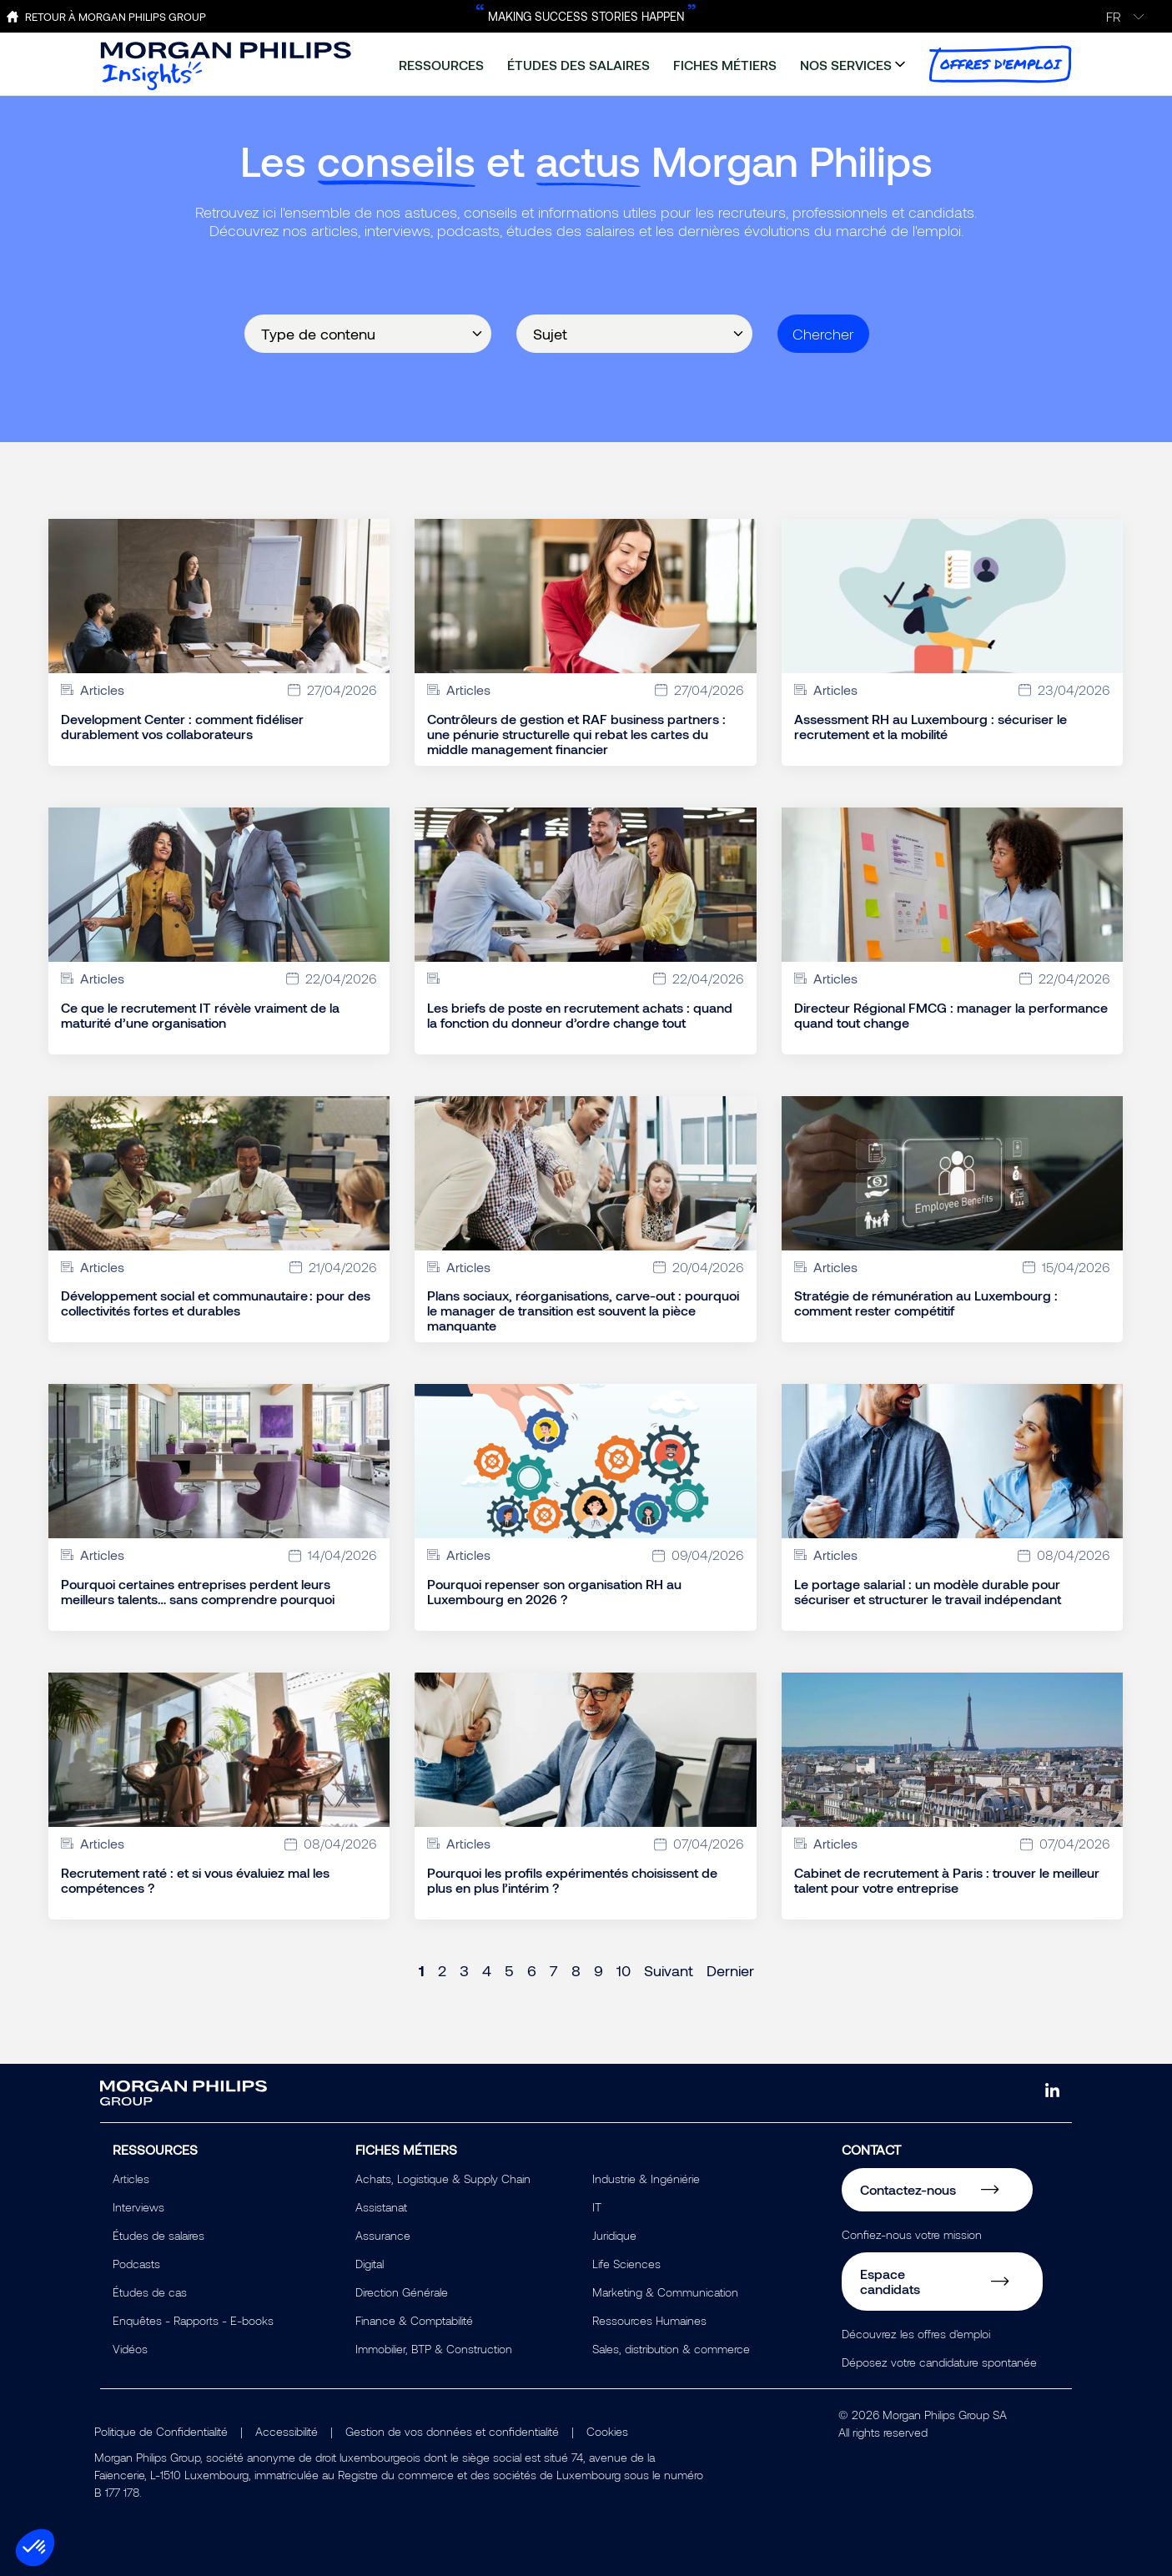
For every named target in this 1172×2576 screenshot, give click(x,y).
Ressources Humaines (649, 2320)
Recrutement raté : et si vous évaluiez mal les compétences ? (195, 1880)
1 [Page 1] (422, 1970)
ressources (441, 65)
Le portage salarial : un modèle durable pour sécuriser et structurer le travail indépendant (927, 1592)
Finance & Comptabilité (414, 2320)
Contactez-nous (908, 2189)
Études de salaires (158, 2235)
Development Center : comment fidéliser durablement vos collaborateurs (182, 727)
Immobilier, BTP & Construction (433, 2349)
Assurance (382, 2235)
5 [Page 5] (509, 1970)
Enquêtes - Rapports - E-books (193, 2320)
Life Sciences (626, 2264)
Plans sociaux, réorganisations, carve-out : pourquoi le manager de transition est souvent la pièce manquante (583, 1310)
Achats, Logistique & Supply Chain (443, 2178)
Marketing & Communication (665, 2292)
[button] (35, 2548)
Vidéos (130, 2349)
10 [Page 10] (623, 1970)
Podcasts (136, 2264)
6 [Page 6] (531, 1970)
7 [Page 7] (554, 1970)
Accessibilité (286, 2431)
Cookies (607, 2431)
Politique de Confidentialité (161, 2431)
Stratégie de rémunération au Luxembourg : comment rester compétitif (926, 1303)
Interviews (138, 2207)
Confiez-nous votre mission (912, 2234)
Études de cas (150, 2292)
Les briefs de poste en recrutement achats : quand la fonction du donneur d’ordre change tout (579, 1015)
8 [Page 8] (576, 1970)
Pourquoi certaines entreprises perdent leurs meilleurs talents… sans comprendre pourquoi (197, 1592)
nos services (846, 65)
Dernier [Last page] (730, 1970)
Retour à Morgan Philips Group (115, 16)
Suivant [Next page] (668, 1970)
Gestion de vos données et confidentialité (452, 2431)
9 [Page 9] (598, 1970)
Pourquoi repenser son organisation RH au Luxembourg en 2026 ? (554, 1592)
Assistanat (381, 2207)
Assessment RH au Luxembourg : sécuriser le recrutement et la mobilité (930, 727)
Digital (369, 2264)
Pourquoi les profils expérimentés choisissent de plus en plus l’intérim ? (572, 1880)
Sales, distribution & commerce (671, 2349)
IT (596, 2207)
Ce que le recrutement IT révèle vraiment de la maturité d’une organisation (200, 1015)
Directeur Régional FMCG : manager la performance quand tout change (951, 1015)
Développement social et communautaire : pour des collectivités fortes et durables (215, 1303)
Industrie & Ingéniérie (646, 2178)
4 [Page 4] (486, 1970)
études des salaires (578, 65)
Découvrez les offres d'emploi (916, 2334)
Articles (131, 2178)
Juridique (614, 2235)
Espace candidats (890, 2281)
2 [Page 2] (442, 1970)
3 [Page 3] (464, 1970)
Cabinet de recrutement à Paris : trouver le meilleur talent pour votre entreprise (946, 1880)
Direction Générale (401, 2292)
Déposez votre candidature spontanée (939, 2362)
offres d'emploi (1000, 64)
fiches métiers (725, 65)
